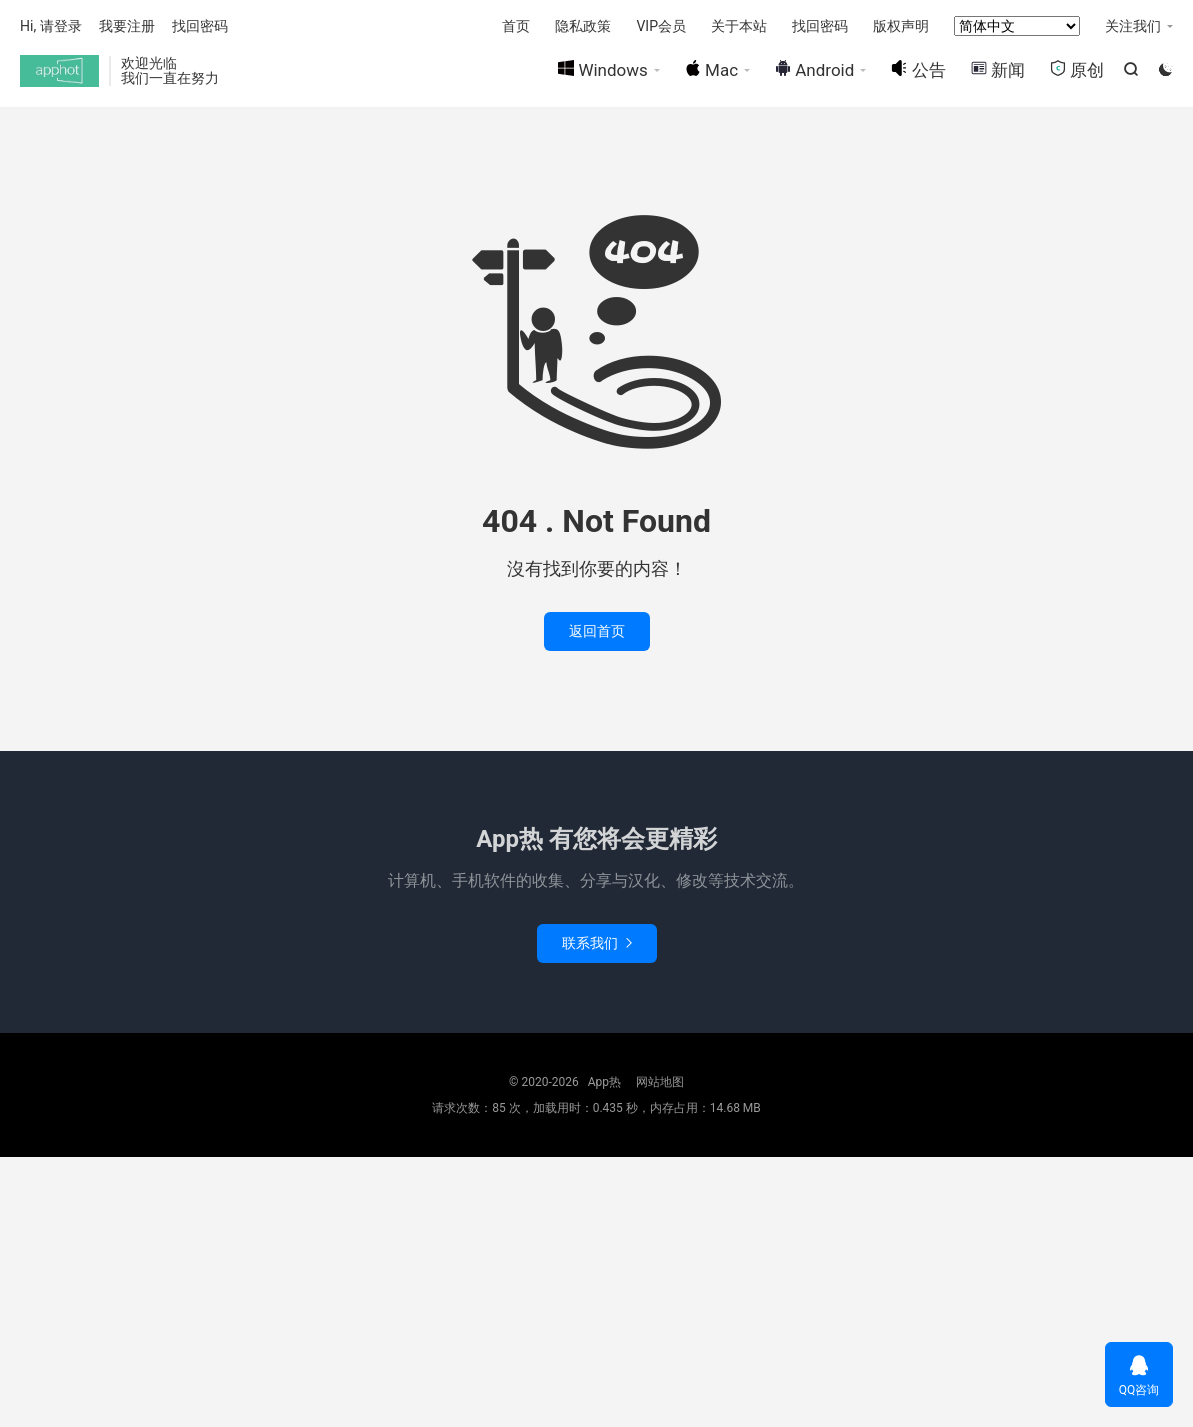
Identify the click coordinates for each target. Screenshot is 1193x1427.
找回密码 (820, 26)
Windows (603, 70)
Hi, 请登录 (51, 26)
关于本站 (739, 26)
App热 (59, 71)
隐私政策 (583, 26)
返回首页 (597, 631)
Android (814, 70)
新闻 (998, 70)
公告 (918, 70)
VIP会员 (661, 26)
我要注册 (127, 26)
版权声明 (901, 26)
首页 (516, 26)
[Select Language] (1017, 26)
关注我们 (1133, 26)
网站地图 (660, 1082)
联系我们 (597, 943)
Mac (711, 70)
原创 (1077, 70)
